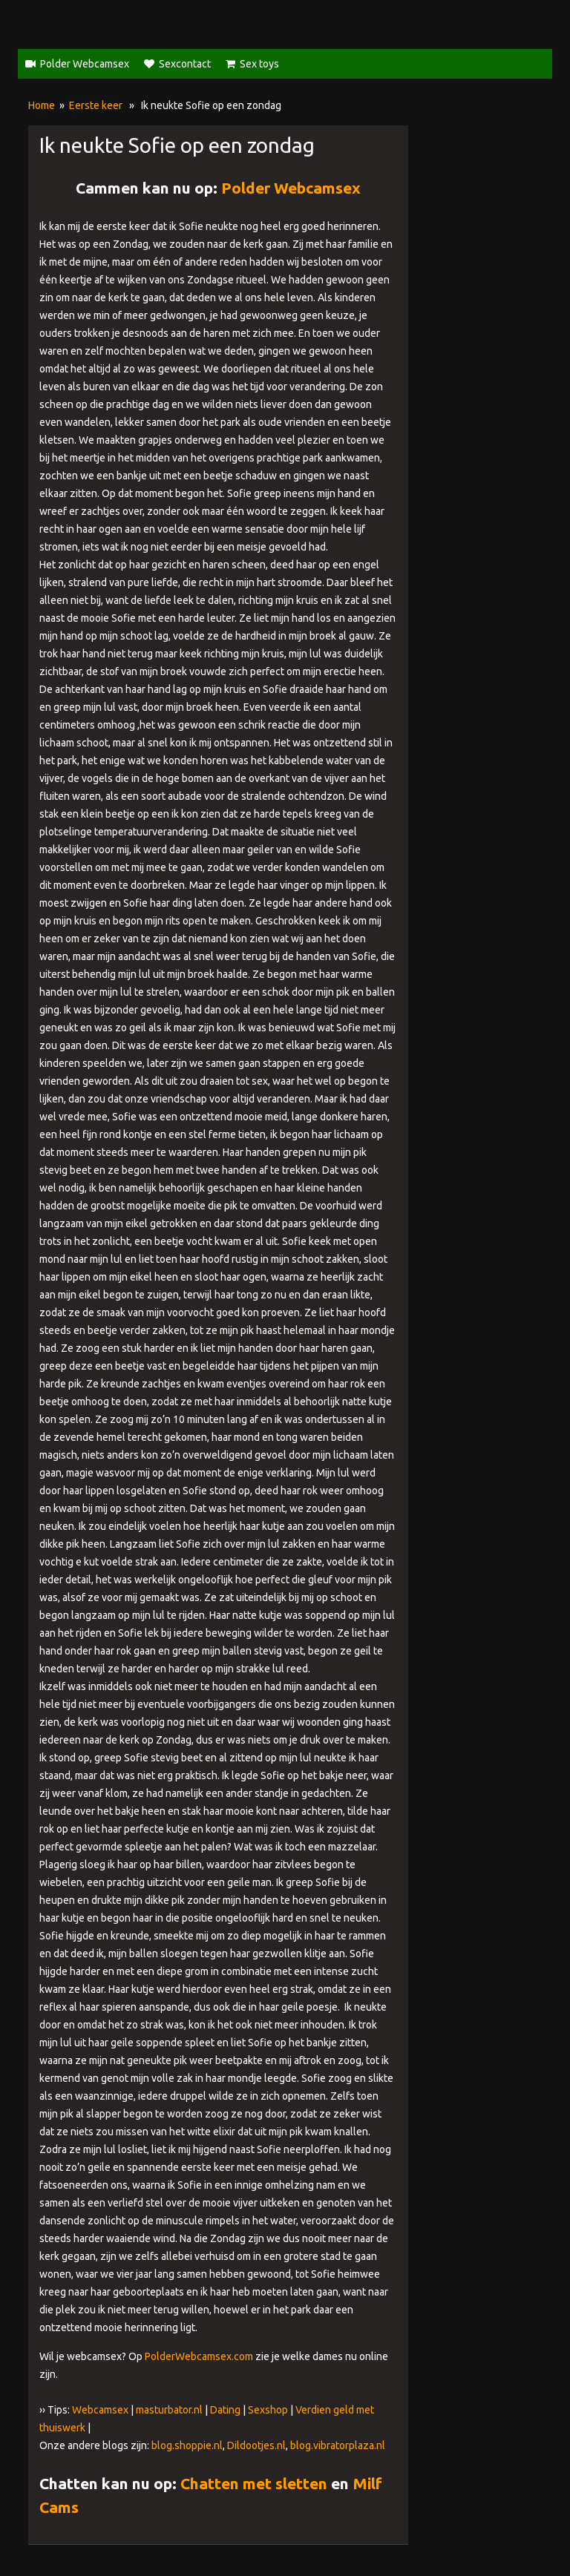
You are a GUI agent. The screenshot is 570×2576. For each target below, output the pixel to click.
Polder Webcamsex (84, 64)
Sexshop (268, 2410)
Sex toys (259, 64)
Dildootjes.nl (256, 2445)
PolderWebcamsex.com (199, 2356)
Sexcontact (185, 64)
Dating (225, 2410)
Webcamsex (100, 2410)
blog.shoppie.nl (187, 2445)
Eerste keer (95, 105)
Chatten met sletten (253, 2483)
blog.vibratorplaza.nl (337, 2445)
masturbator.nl (169, 2410)
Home (41, 105)
